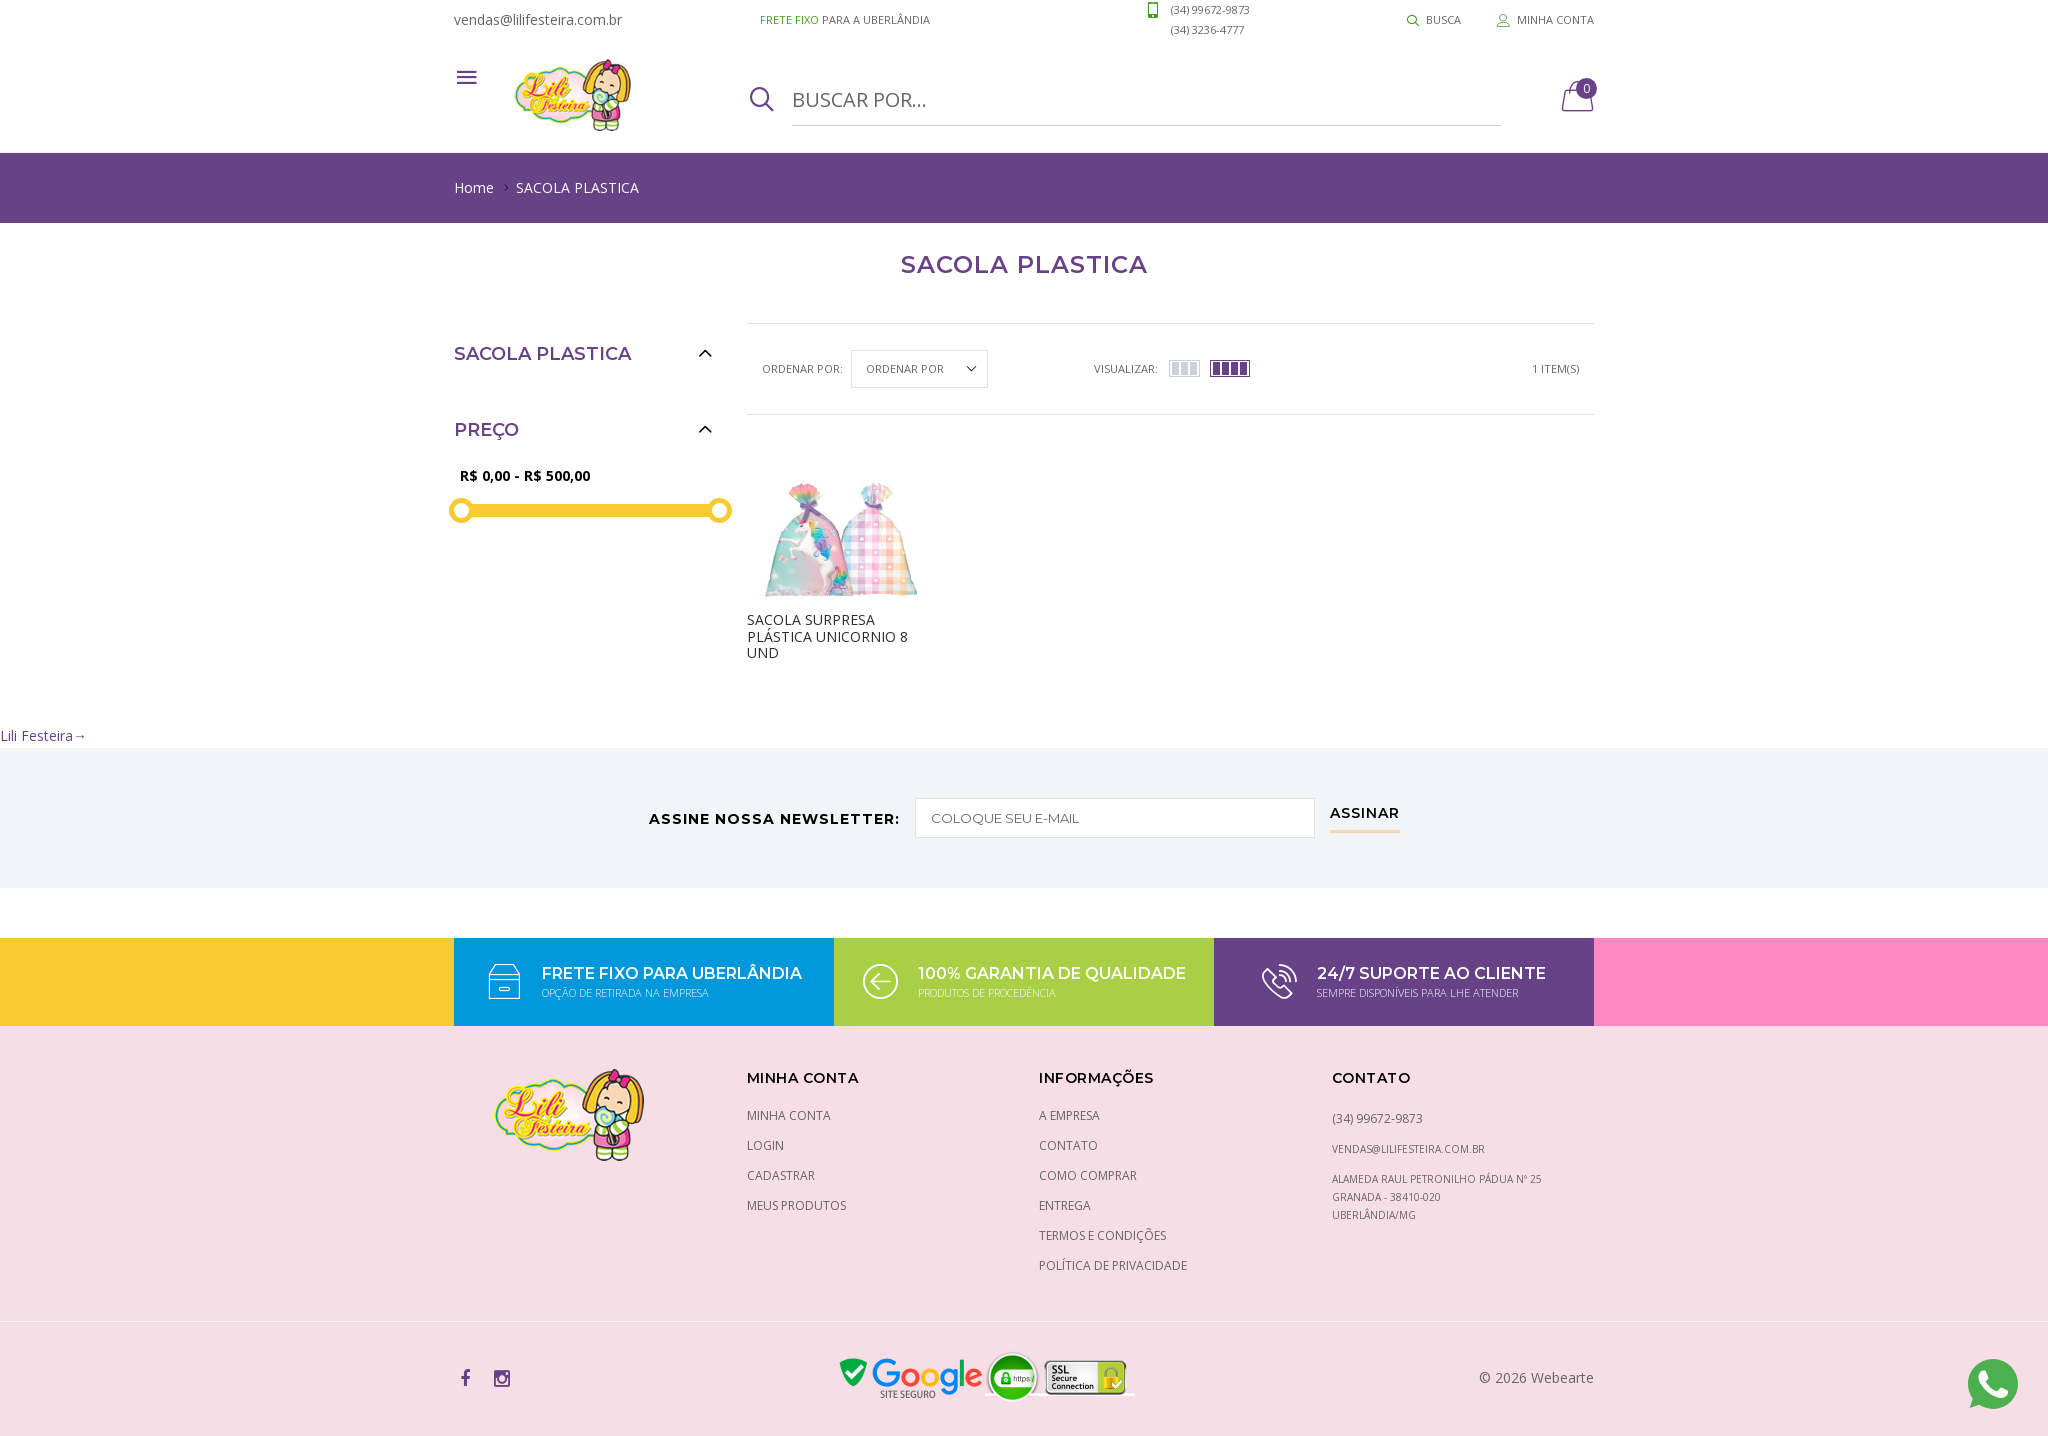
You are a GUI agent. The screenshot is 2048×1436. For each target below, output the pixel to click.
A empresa (1069, 1115)
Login (765, 1145)
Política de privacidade (1113, 1265)
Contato (1068, 1145)
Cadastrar (781, 1175)
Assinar (1365, 814)
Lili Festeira (43, 735)
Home (474, 187)
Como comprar (1088, 1175)
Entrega (1065, 1205)
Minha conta (789, 1115)
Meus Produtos (796, 1205)
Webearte (1562, 1377)
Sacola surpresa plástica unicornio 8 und (827, 636)
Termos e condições (1102, 1235)
